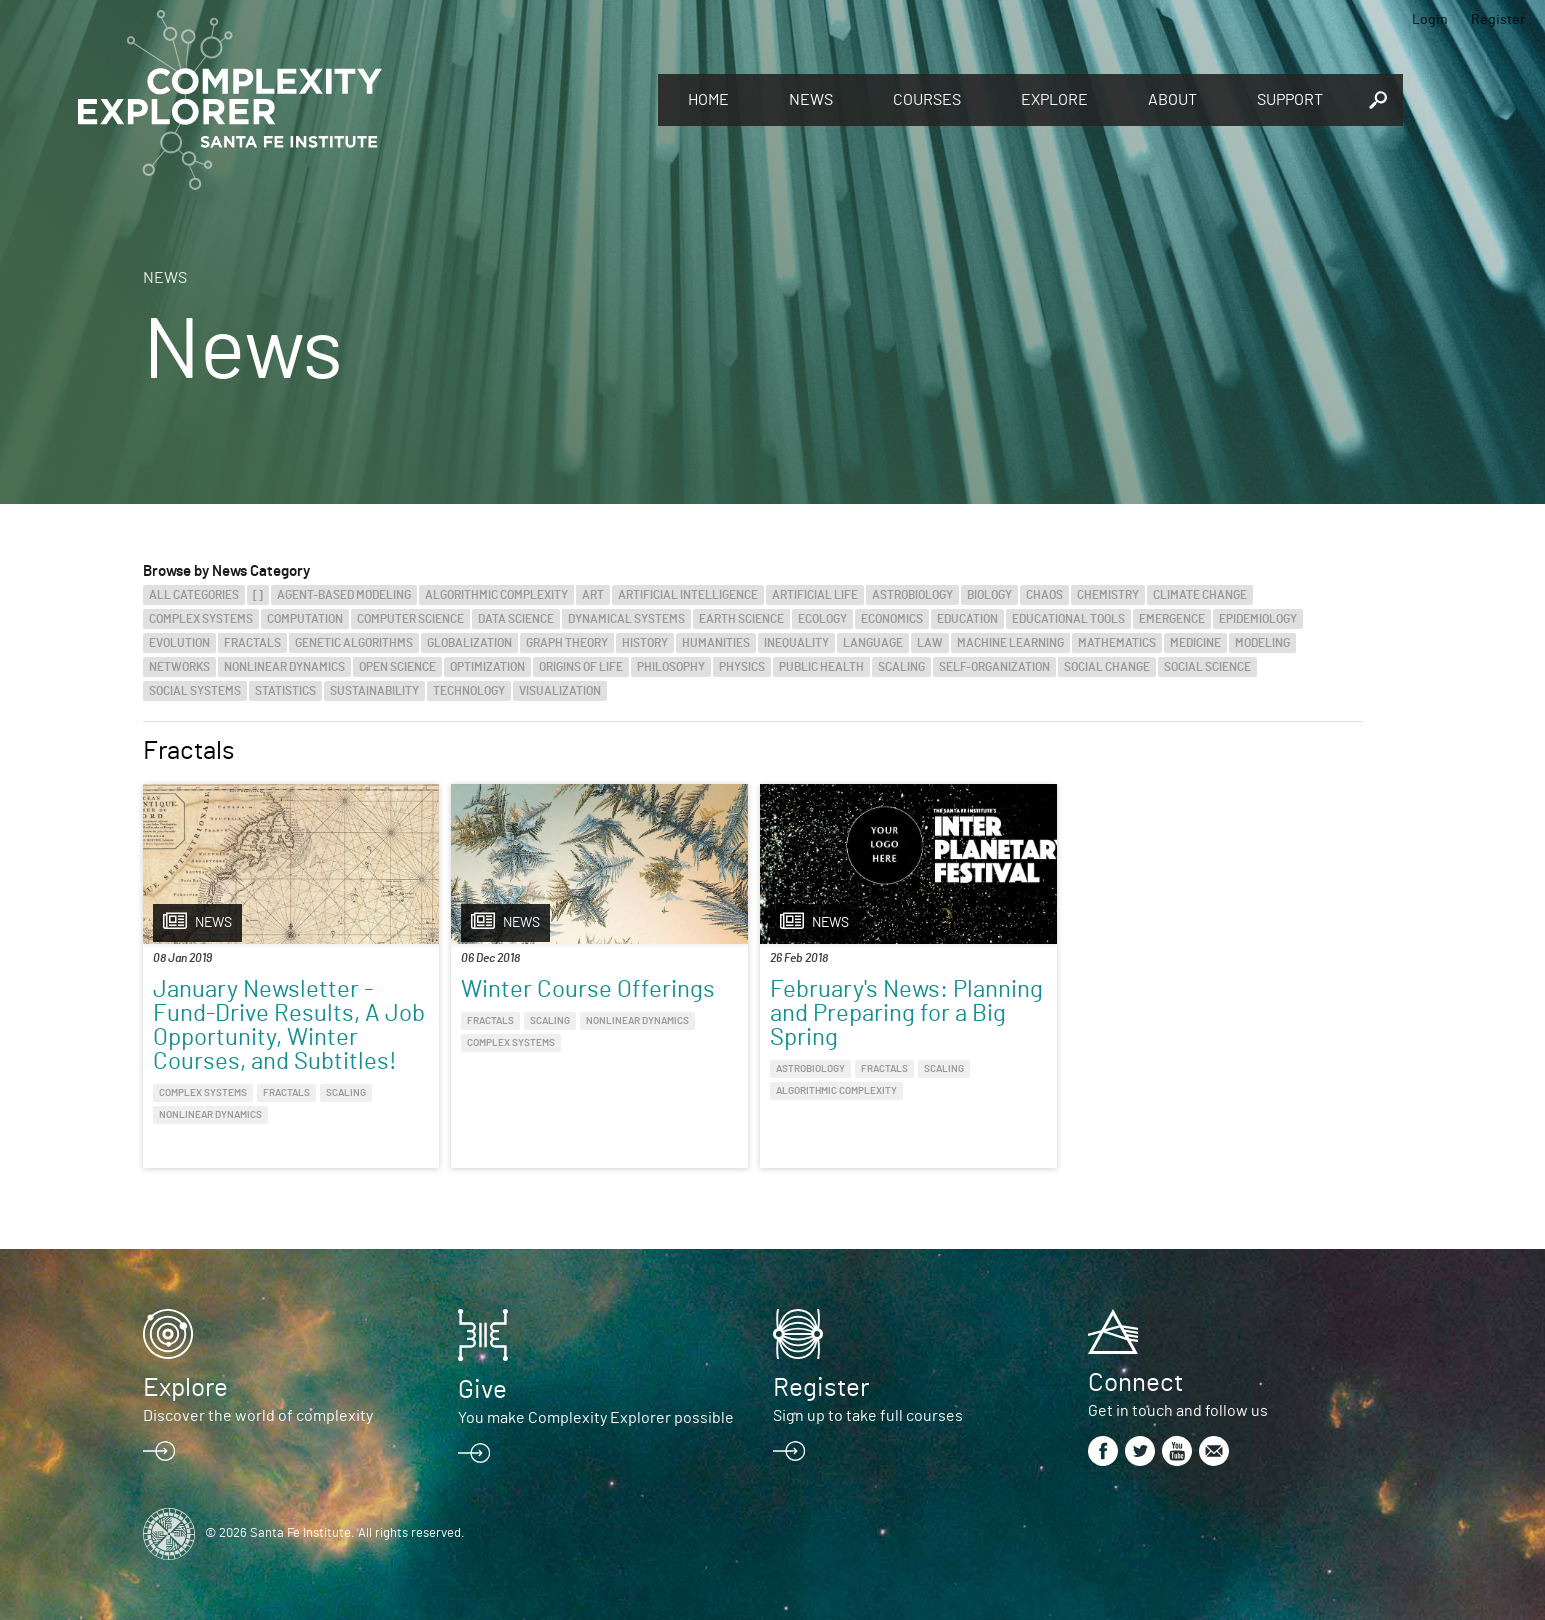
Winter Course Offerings (588, 990)
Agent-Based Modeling (344, 595)
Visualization (560, 691)
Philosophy (671, 667)
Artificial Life (815, 595)
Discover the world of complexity (258, 1416)
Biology (989, 595)
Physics (742, 667)
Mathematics (1117, 643)
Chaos (1044, 595)
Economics (892, 619)
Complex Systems (201, 619)
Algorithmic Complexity (496, 595)
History (645, 643)
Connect (1135, 1383)
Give (482, 1390)
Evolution (179, 643)
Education (967, 619)
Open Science (397, 667)
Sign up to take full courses (868, 1416)
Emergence (1172, 619)
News (811, 100)
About (1172, 100)
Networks (179, 667)
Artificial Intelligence (688, 595)
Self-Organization (994, 667)
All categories (194, 595)
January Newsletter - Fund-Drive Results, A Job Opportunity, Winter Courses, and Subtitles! (289, 1026)
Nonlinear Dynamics (284, 667)
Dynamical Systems (626, 619)
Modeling (1262, 643)
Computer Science (410, 619)
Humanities (716, 643)
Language (873, 643)
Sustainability (374, 691)
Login (1430, 20)
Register (1498, 20)
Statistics (285, 691)
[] (258, 595)
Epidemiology (1258, 619)
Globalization (469, 643)
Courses (927, 100)
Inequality (796, 643)
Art (593, 595)
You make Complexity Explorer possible (596, 1418)
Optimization (487, 667)
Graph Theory (567, 643)
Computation (305, 619)
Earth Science (741, 619)
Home (708, 100)
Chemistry (1108, 595)
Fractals (252, 643)
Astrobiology (912, 595)
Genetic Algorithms (354, 643)
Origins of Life (581, 667)
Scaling (901, 667)
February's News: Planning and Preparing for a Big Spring (906, 1014)
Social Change (1107, 667)
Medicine (1195, 643)
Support (1290, 100)
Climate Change (1200, 595)
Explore (1054, 100)
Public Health (821, 667)
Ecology (822, 619)
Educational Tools (1068, 619)
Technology (469, 691)
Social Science (1207, 667)
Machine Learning (1010, 643)
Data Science (516, 619)
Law (930, 643)
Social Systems (195, 691)
